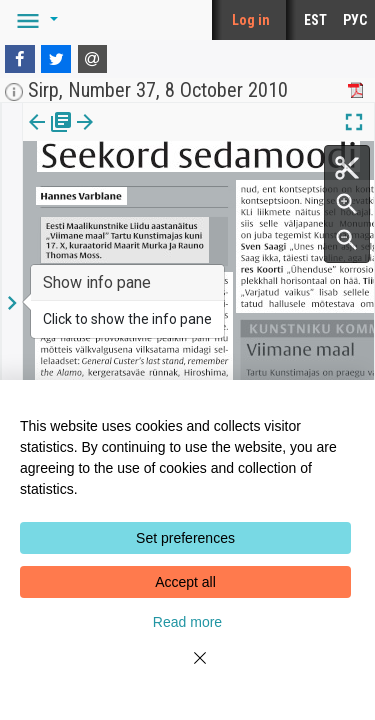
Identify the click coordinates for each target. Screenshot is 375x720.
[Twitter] (56, 59)
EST (315, 20)
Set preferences (185, 538)
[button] (34, 20)
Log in (251, 20)
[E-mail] (93, 59)
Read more (187, 622)
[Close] (188, 670)
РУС (355, 20)
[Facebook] (20, 59)
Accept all (185, 582)
